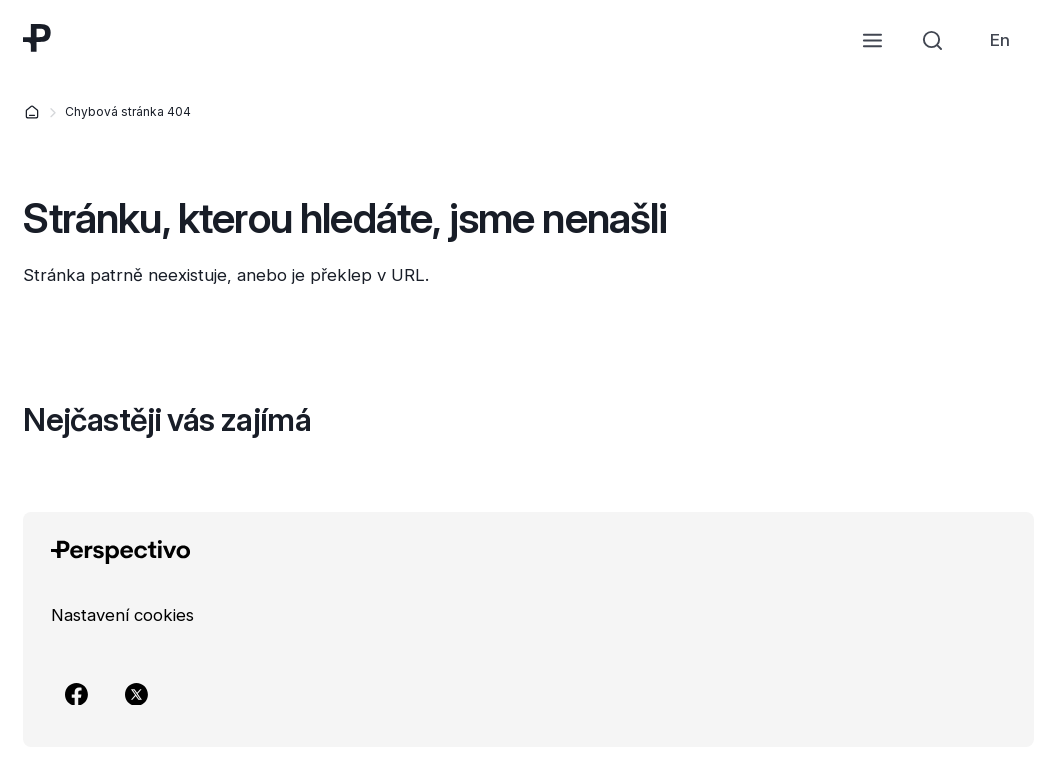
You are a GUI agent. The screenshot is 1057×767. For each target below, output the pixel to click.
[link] (1000, 40)
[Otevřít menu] (873, 40)
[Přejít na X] (137, 694)
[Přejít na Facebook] (77, 694)
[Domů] (32, 112)
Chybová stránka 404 (128, 111)
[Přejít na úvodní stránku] (37, 38)
